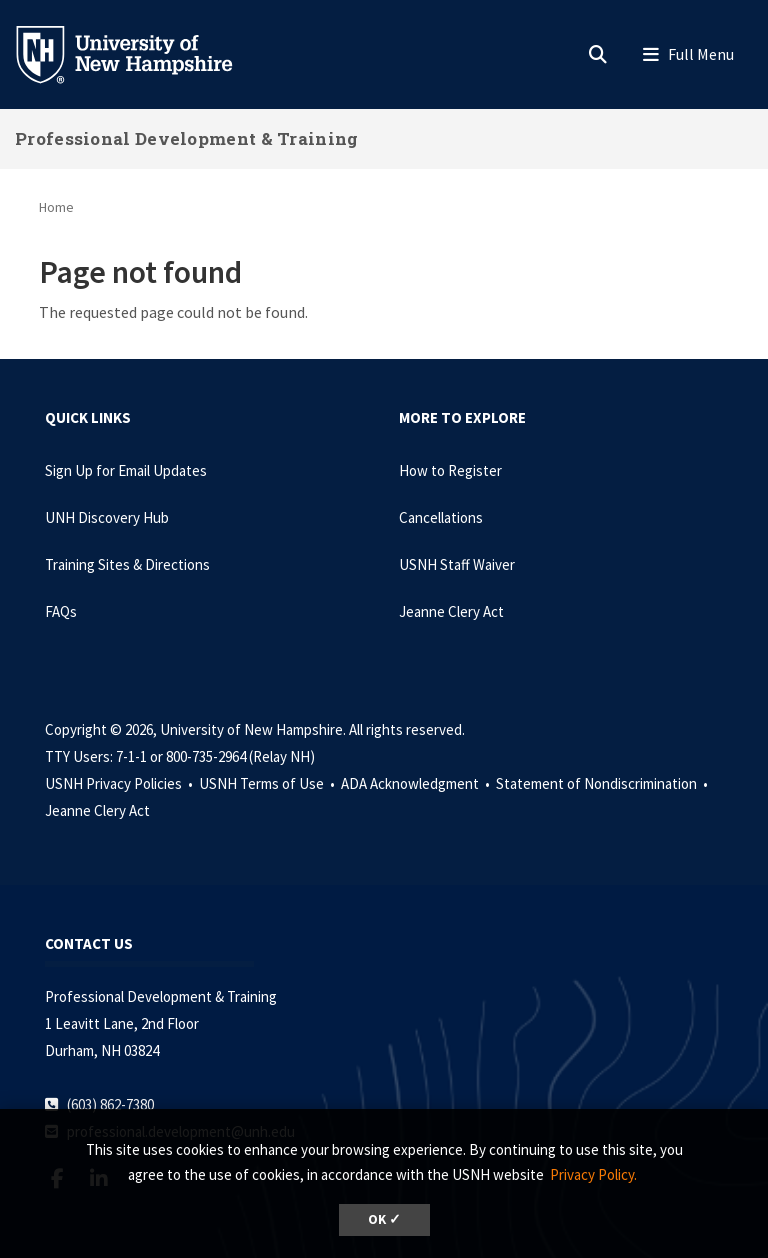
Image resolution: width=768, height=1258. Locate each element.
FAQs (61, 611)
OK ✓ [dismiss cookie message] (384, 1219)
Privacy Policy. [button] (593, 1174)
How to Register (450, 470)
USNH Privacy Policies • (120, 783)
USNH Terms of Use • (268, 783)
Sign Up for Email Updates (126, 470)
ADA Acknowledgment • (417, 783)
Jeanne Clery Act (451, 611)
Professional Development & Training (187, 138)
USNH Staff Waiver (457, 564)
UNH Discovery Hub (107, 517)
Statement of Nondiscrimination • (603, 783)
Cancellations (441, 517)
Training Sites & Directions (127, 564)
